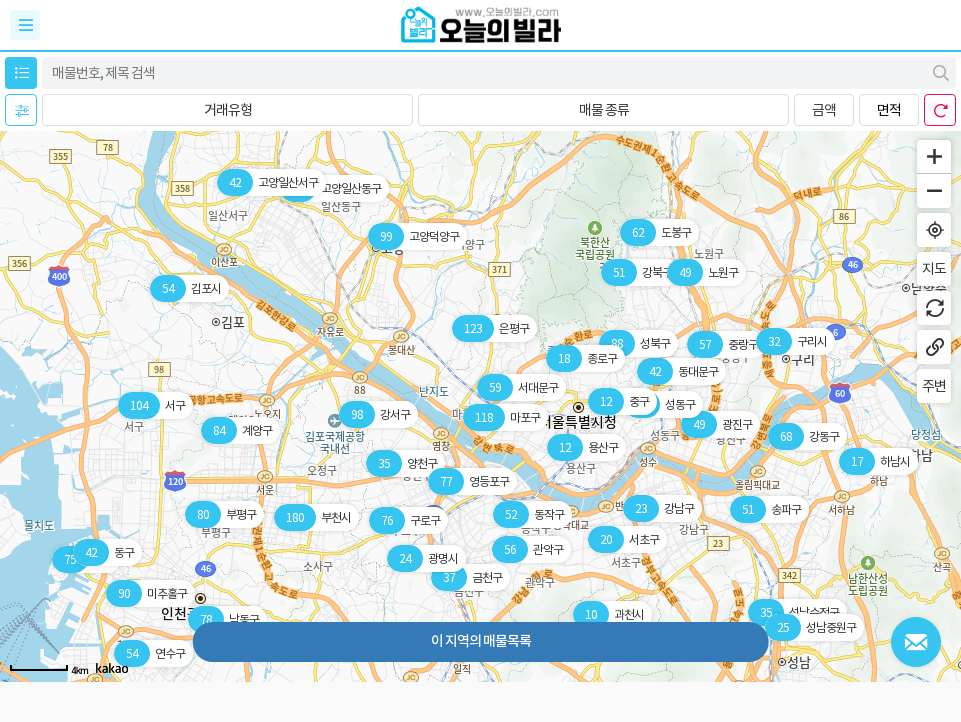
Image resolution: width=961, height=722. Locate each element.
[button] (227, 110)
